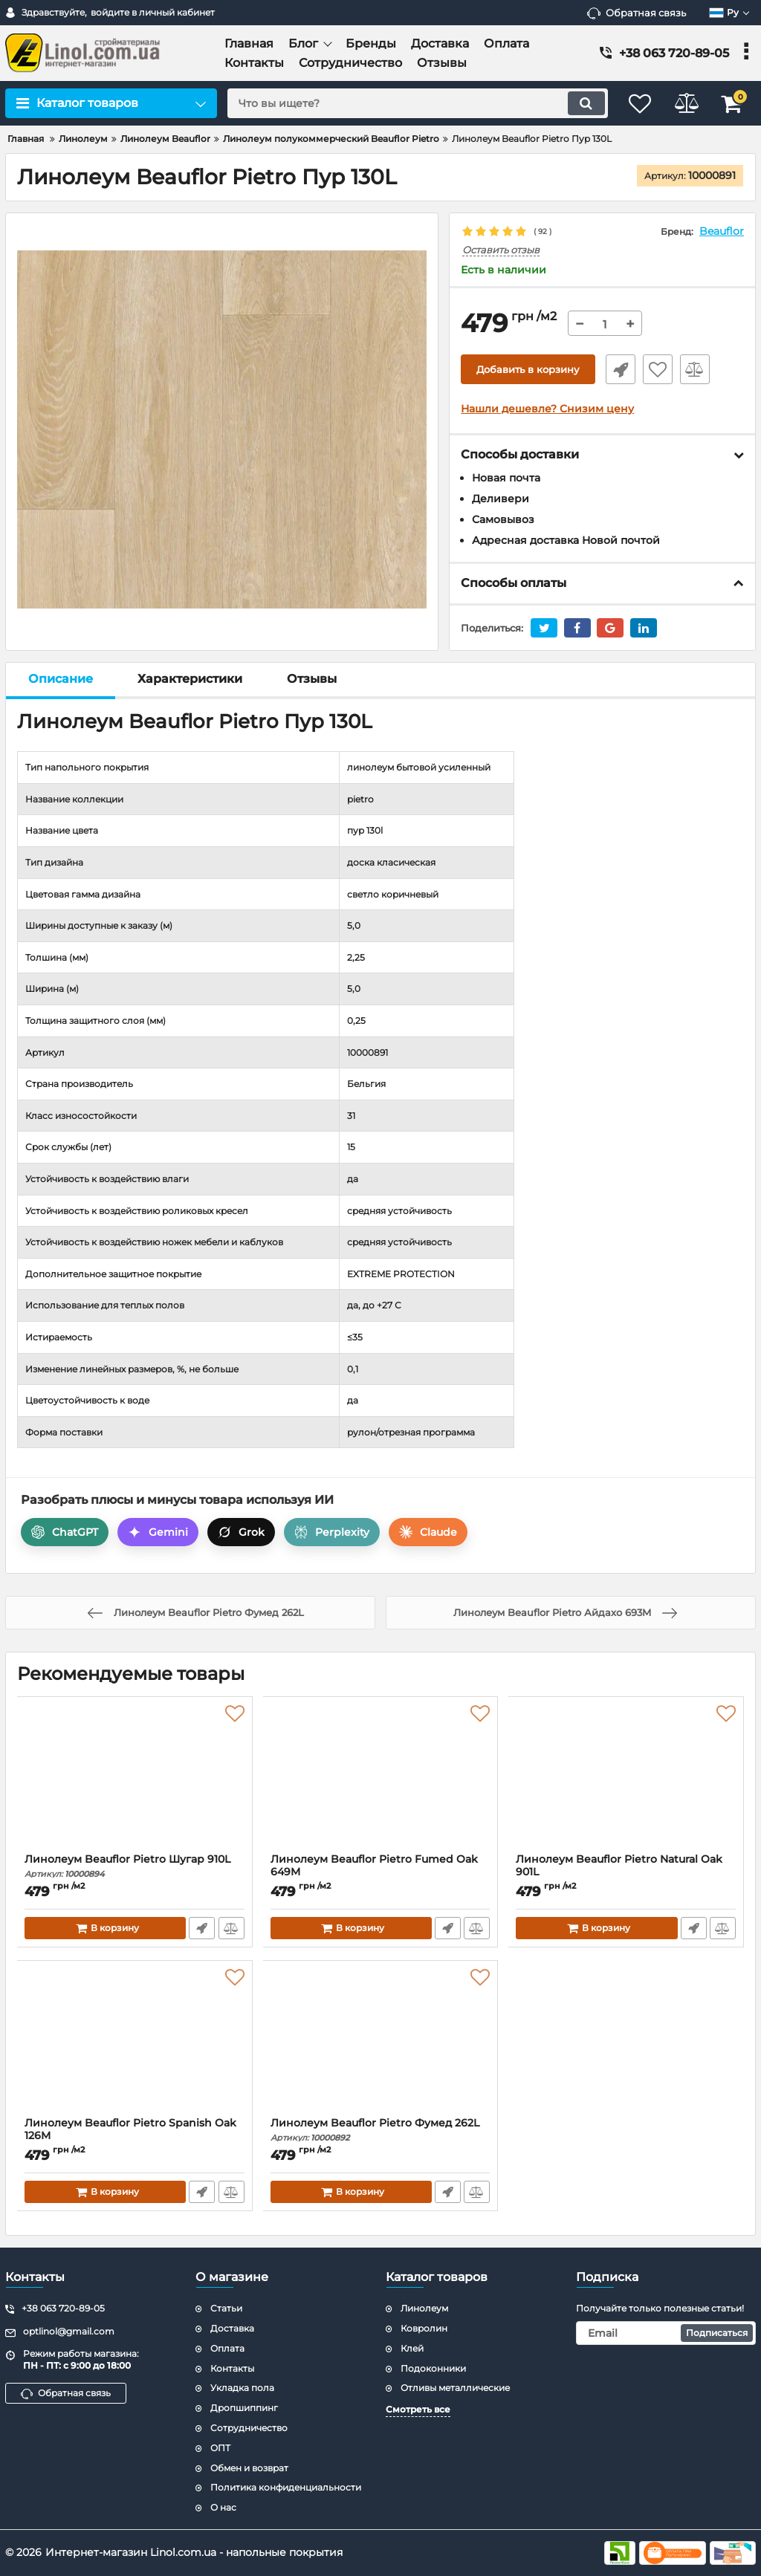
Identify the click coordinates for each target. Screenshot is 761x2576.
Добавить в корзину (528, 370)
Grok (241, 1533)
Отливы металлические (455, 2387)
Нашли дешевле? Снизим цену (547, 409)
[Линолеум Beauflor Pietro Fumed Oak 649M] (380, 1779)
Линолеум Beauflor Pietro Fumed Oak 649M (380, 1873)
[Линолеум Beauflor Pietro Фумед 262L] (380, 2043)
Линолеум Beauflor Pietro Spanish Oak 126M (135, 2137)
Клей (412, 2348)
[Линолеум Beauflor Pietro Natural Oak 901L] (626, 1779)
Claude (428, 1533)
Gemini (158, 1533)
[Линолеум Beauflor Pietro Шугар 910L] (135, 1779)
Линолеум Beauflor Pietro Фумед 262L (380, 2131)
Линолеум (424, 2308)
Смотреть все (418, 2409)
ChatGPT (64, 1533)
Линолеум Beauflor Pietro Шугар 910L (135, 1867)
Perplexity (331, 1533)
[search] (408, 103)
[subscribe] (666, 2333)
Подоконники (433, 2368)
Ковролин (424, 2328)
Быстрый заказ (617, 370)
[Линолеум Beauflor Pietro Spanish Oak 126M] (135, 2043)
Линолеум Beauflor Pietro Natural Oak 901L (626, 1873)
